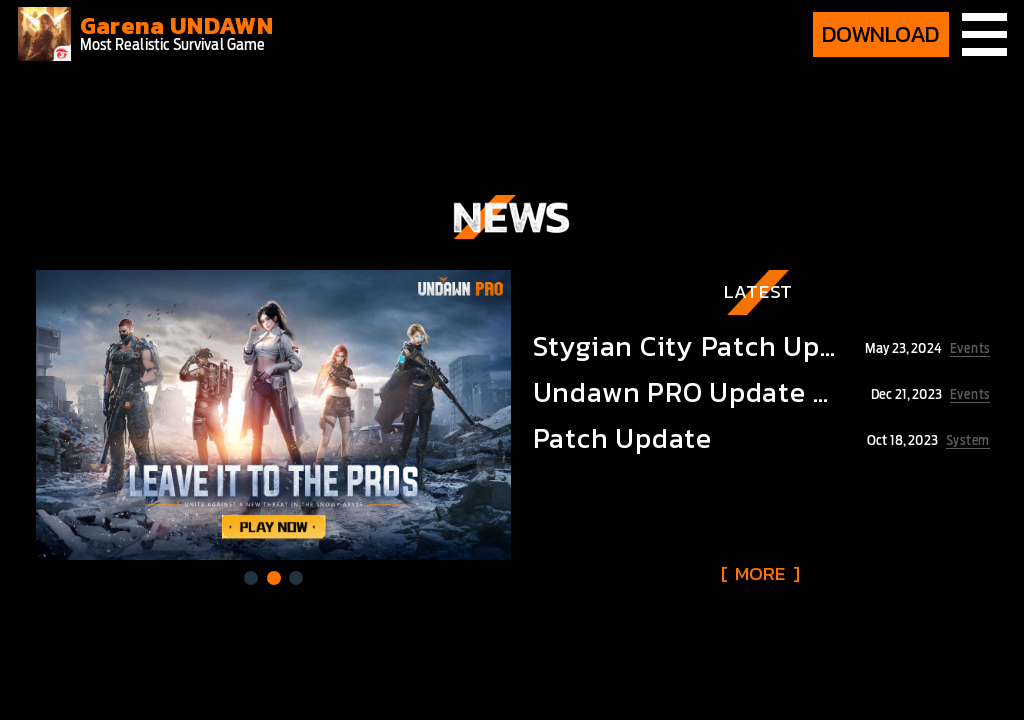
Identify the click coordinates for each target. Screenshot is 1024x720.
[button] (251, 578)
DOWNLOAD (881, 34)
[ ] (760, 573)
